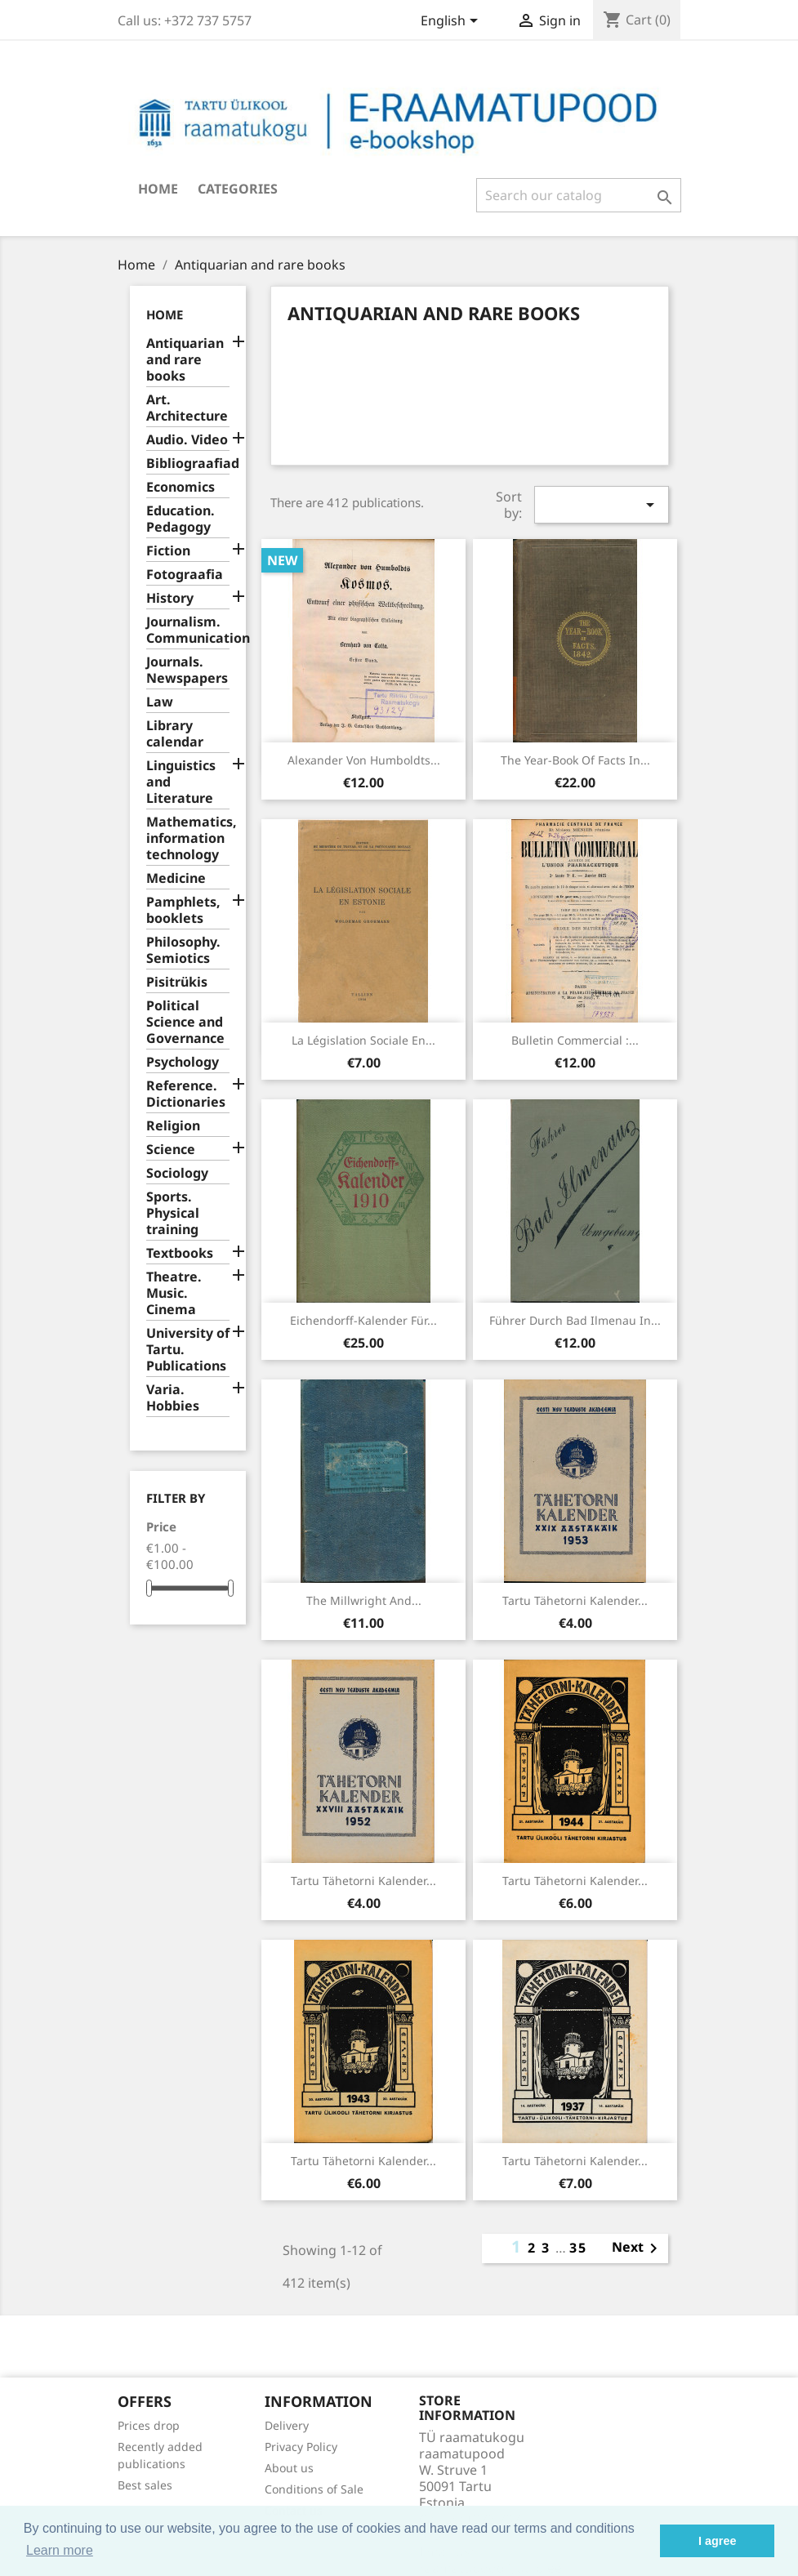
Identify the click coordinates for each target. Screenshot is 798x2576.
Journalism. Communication (188, 630)
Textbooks (179, 1253)
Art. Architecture (187, 408)
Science (170, 1149)
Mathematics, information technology (188, 838)
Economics (180, 487)
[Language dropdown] (452, 22)
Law (159, 702)
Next (637, 2248)
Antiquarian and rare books (185, 360)
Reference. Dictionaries (185, 1094)
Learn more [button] (59, 2550)
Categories (238, 189)
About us (289, 2468)
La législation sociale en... (363, 1040)
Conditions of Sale (314, 2489)
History (170, 598)
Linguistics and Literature (181, 782)
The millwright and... (363, 1600)
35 (578, 2248)
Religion (173, 1125)
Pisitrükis (176, 982)
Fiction (168, 550)
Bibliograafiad (188, 463)
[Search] (578, 195)
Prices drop (149, 2425)
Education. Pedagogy (180, 519)
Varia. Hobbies (172, 1398)
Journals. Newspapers (187, 670)
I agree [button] (717, 2540)
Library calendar (174, 734)
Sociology (177, 1173)
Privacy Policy (301, 2446)
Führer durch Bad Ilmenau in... (575, 1320)
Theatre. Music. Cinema (174, 1293)
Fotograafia (184, 574)
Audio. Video (187, 439)
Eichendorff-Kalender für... (363, 1320)
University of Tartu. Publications (188, 1350)
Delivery (287, 2425)
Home (158, 189)
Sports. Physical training (172, 1213)
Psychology (182, 1062)
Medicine (176, 878)
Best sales (145, 2485)
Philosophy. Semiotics (183, 950)
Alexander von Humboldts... (364, 760)
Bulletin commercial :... (575, 1040)
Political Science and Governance (185, 1022)
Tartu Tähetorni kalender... (575, 1600)
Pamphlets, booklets (183, 910)
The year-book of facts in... (575, 760)
